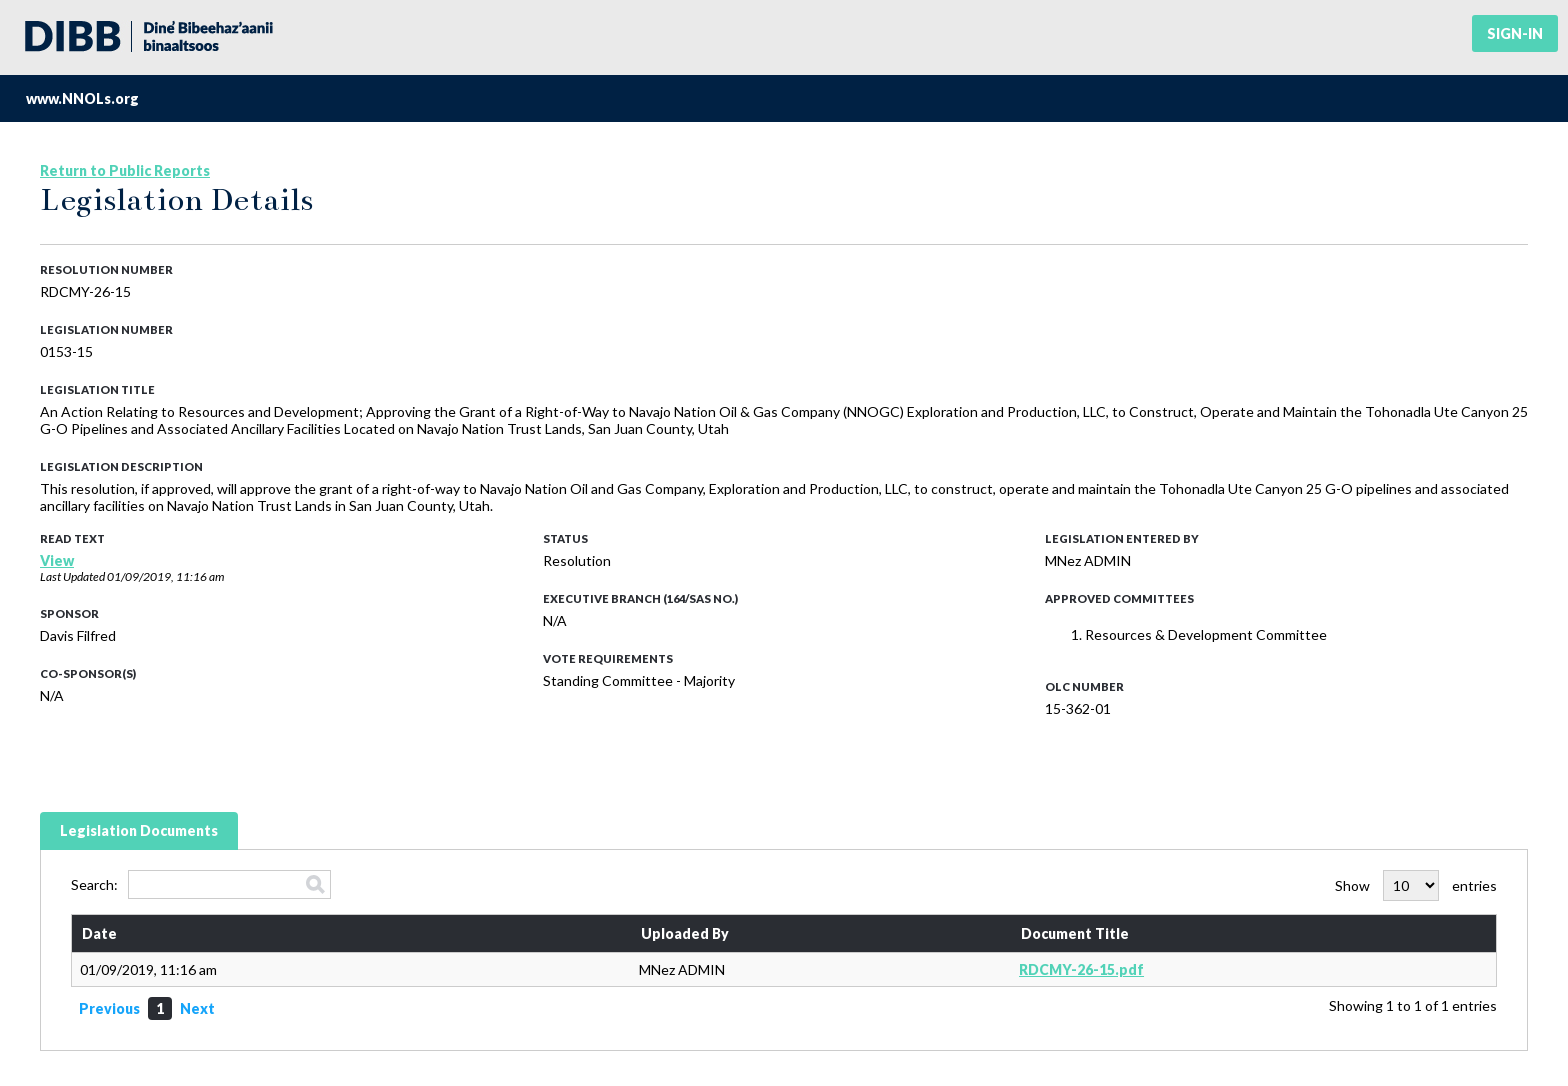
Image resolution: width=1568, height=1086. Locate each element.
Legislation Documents (139, 830)
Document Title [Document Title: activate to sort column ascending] (1075, 933)
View (57, 560)
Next (197, 1008)
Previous (109, 1008)
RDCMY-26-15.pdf (1081, 969)
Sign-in (1515, 33)
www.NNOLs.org (82, 98)
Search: (201, 884)
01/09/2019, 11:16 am (165, 576)
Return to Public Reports (125, 170)
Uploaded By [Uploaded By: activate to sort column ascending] (685, 933)
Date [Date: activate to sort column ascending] (99, 933)
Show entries (1416, 885)
